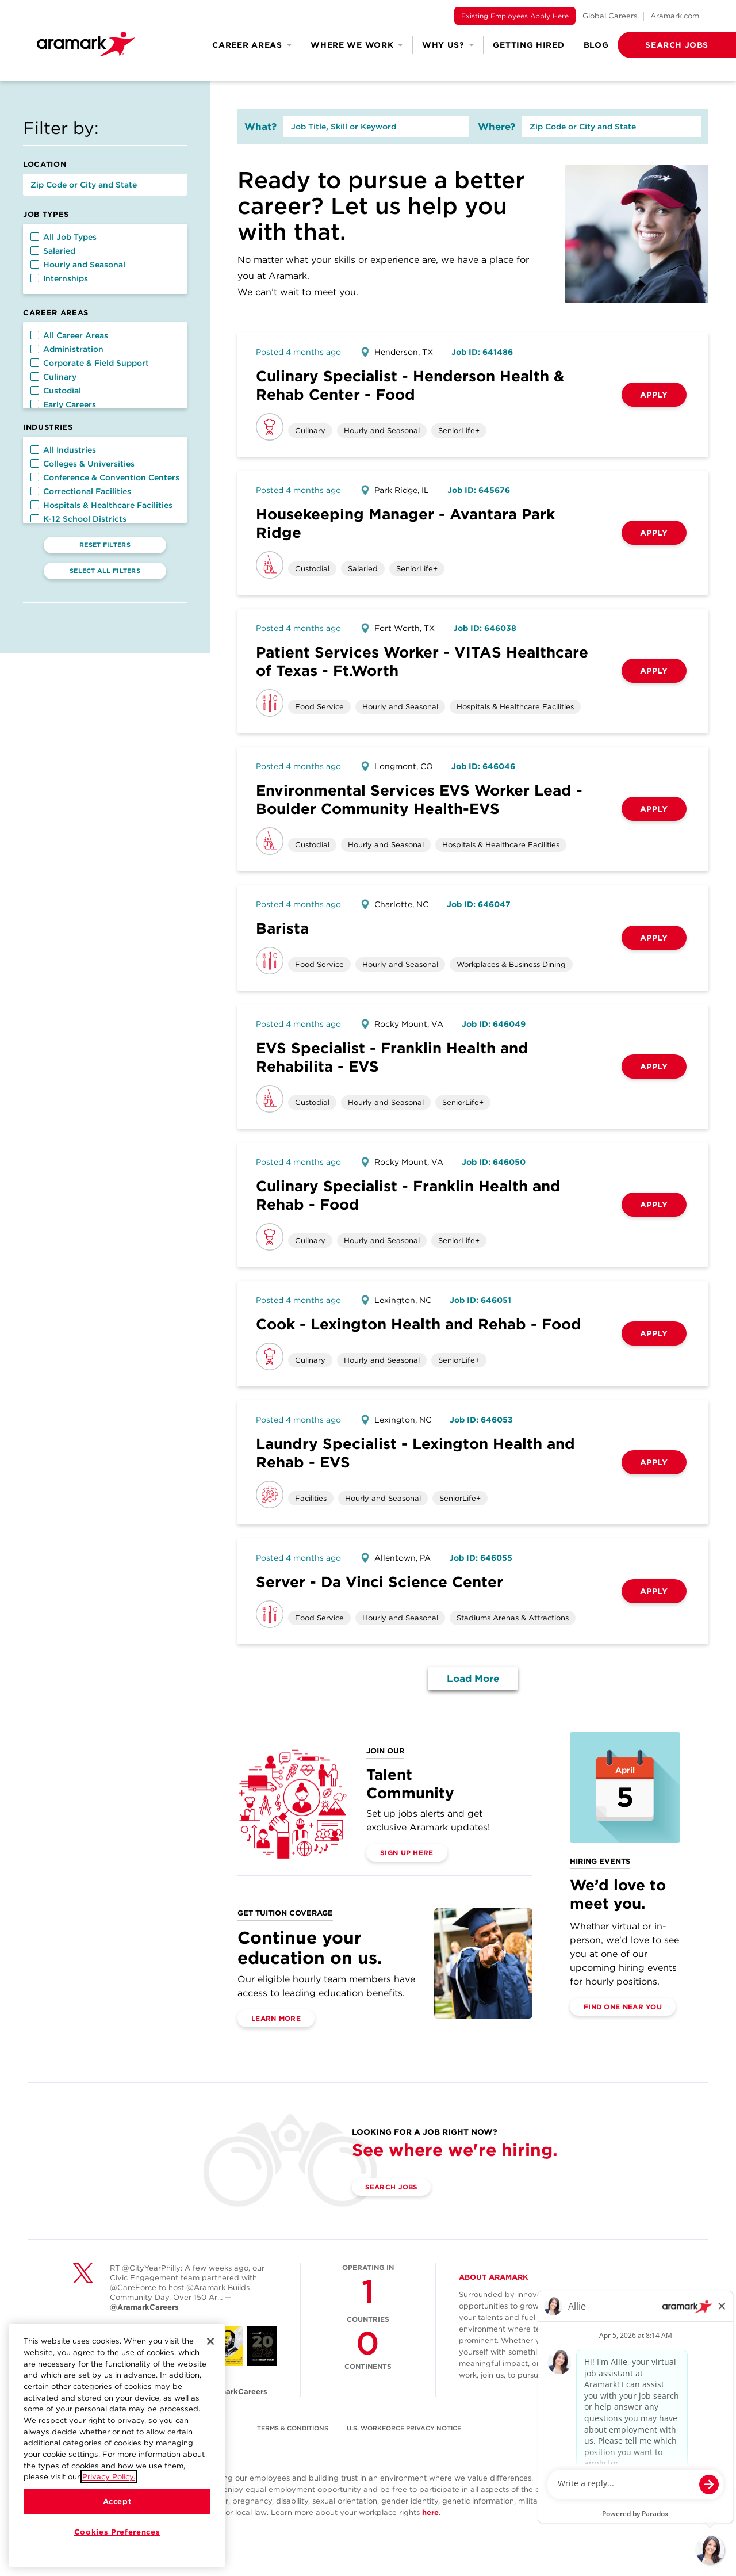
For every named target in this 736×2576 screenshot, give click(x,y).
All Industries (63, 449)
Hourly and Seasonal (77, 264)
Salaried (52, 250)
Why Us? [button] (448, 44)
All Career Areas (69, 335)
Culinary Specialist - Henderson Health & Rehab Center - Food (410, 385)
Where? (496, 126)
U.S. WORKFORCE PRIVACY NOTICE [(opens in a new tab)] (404, 2428)
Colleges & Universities (82, 463)
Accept (117, 2503)
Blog (596, 44)
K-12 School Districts (78, 518)
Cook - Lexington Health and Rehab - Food (418, 1324)
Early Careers (63, 404)
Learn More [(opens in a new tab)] (276, 2018)
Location (44, 164)
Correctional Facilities (80, 491)
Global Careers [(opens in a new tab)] (609, 16)
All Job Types (63, 237)
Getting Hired (528, 44)
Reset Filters (105, 545)
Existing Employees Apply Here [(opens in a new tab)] (515, 16)
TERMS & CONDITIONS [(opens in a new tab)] (292, 2428)
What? (260, 126)
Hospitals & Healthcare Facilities (101, 505)
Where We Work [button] (356, 44)
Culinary (53, 376)
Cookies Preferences (117, 2533)
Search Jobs (392, 2187)
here (430, 2512)
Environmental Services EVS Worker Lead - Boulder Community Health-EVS (419, 799)
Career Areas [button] (252, 44)
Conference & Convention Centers (104, 477)
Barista (282, 928)
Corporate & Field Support (89, 363)
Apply (654, 394)
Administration (66, 349)
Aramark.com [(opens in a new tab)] (674, 16)
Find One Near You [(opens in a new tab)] (623, 2006)
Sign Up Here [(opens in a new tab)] (407, 1852)
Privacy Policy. (108, 2478)
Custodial (55, 390)
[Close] (210, 2343)
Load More (473, 1678)
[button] (658, 45)
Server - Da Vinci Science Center (379, 1582)
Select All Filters (105, 571)
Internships (59, 278)
